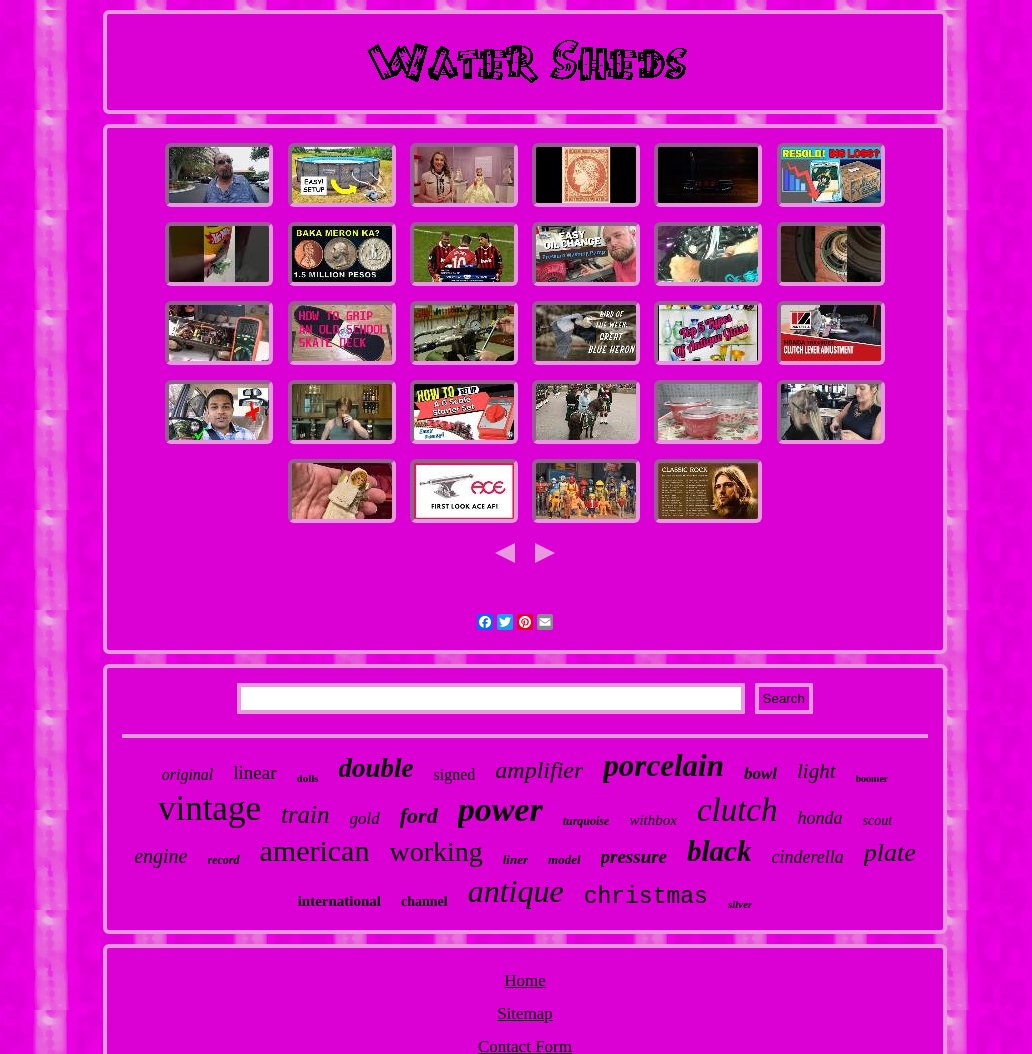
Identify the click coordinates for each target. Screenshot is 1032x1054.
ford (419, 815)
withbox (653, 820)
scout (878, 820)
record (224, 860)
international (339, 901)
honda (820, 818)
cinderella (808, 857)
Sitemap (525, 1013)
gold (365, 818)
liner (515, 859)
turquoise (586, 821)
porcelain (663, 765)
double (376, 768)
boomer (872, 778)
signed (455, 774)
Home (525, 980)
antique (516, 891)
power (500, 809)
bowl (760, 773)
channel (424, 901)
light (816, 771)
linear (254, 772)
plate (890, 852)
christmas (646, 897)
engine (160, 856)
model (564, 859)
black (719, 851)
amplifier (539, 770)
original (188, 774)
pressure (634, 856)
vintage (209, 808)
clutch (737, 810)
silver (740, 904)
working (435, 851)
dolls (308, 778)
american (315, 850)
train (305, 814)
